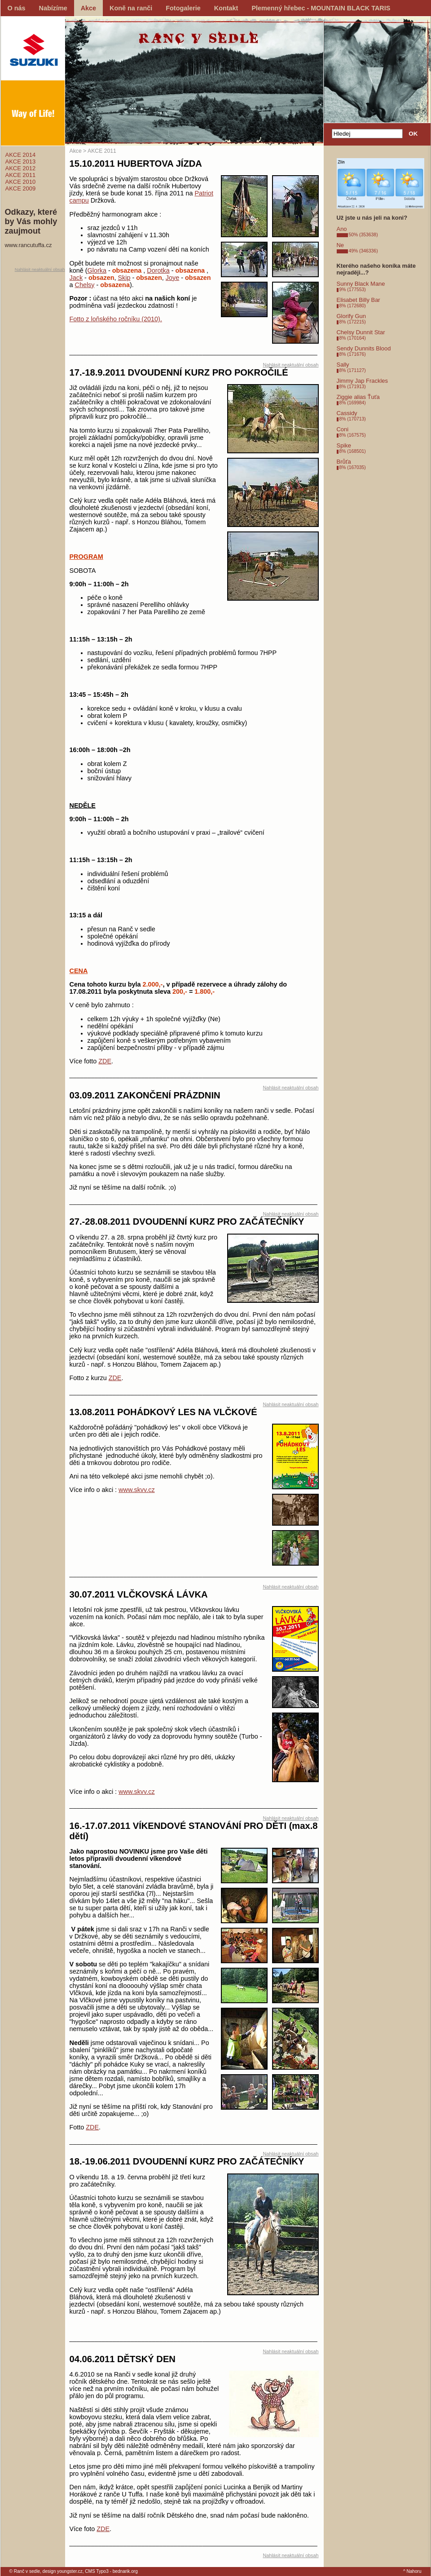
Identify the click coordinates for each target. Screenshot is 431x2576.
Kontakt (226, 8)
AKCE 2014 (20, 154)
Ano (342, 229)
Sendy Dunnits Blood (364, 348)
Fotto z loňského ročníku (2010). (116, 319)
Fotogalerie (183, 8)
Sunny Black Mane (361, 283)
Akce (88, 8)
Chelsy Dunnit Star (361, 332)
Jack (76, 277)
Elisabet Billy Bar (358, 300)
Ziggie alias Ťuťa (358, 397)
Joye (172, 277)
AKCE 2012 (20, 168)
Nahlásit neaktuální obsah (40, 269)
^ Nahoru (412, 2571)
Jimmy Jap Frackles (362, 380)
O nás (17, 8)
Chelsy (85, 284)
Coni (343, 429)
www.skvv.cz (136, 1489)
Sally (343, 364)
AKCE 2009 (20, 188)
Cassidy (347, 413)
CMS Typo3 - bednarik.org (111, 2571)
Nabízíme (53, 8)
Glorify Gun (351, 316)
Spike (344, 445)
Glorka (97, 270)
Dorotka (158, 270)
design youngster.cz (63, 2571)
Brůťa (344, 461)
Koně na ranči (131, 8)
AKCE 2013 (20, 161)
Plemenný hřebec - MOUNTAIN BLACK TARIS (320, 8)
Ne (340, 245)
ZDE (104, 1061)
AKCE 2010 (20, 181)
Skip (124, 277)
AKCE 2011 (20, 175)
